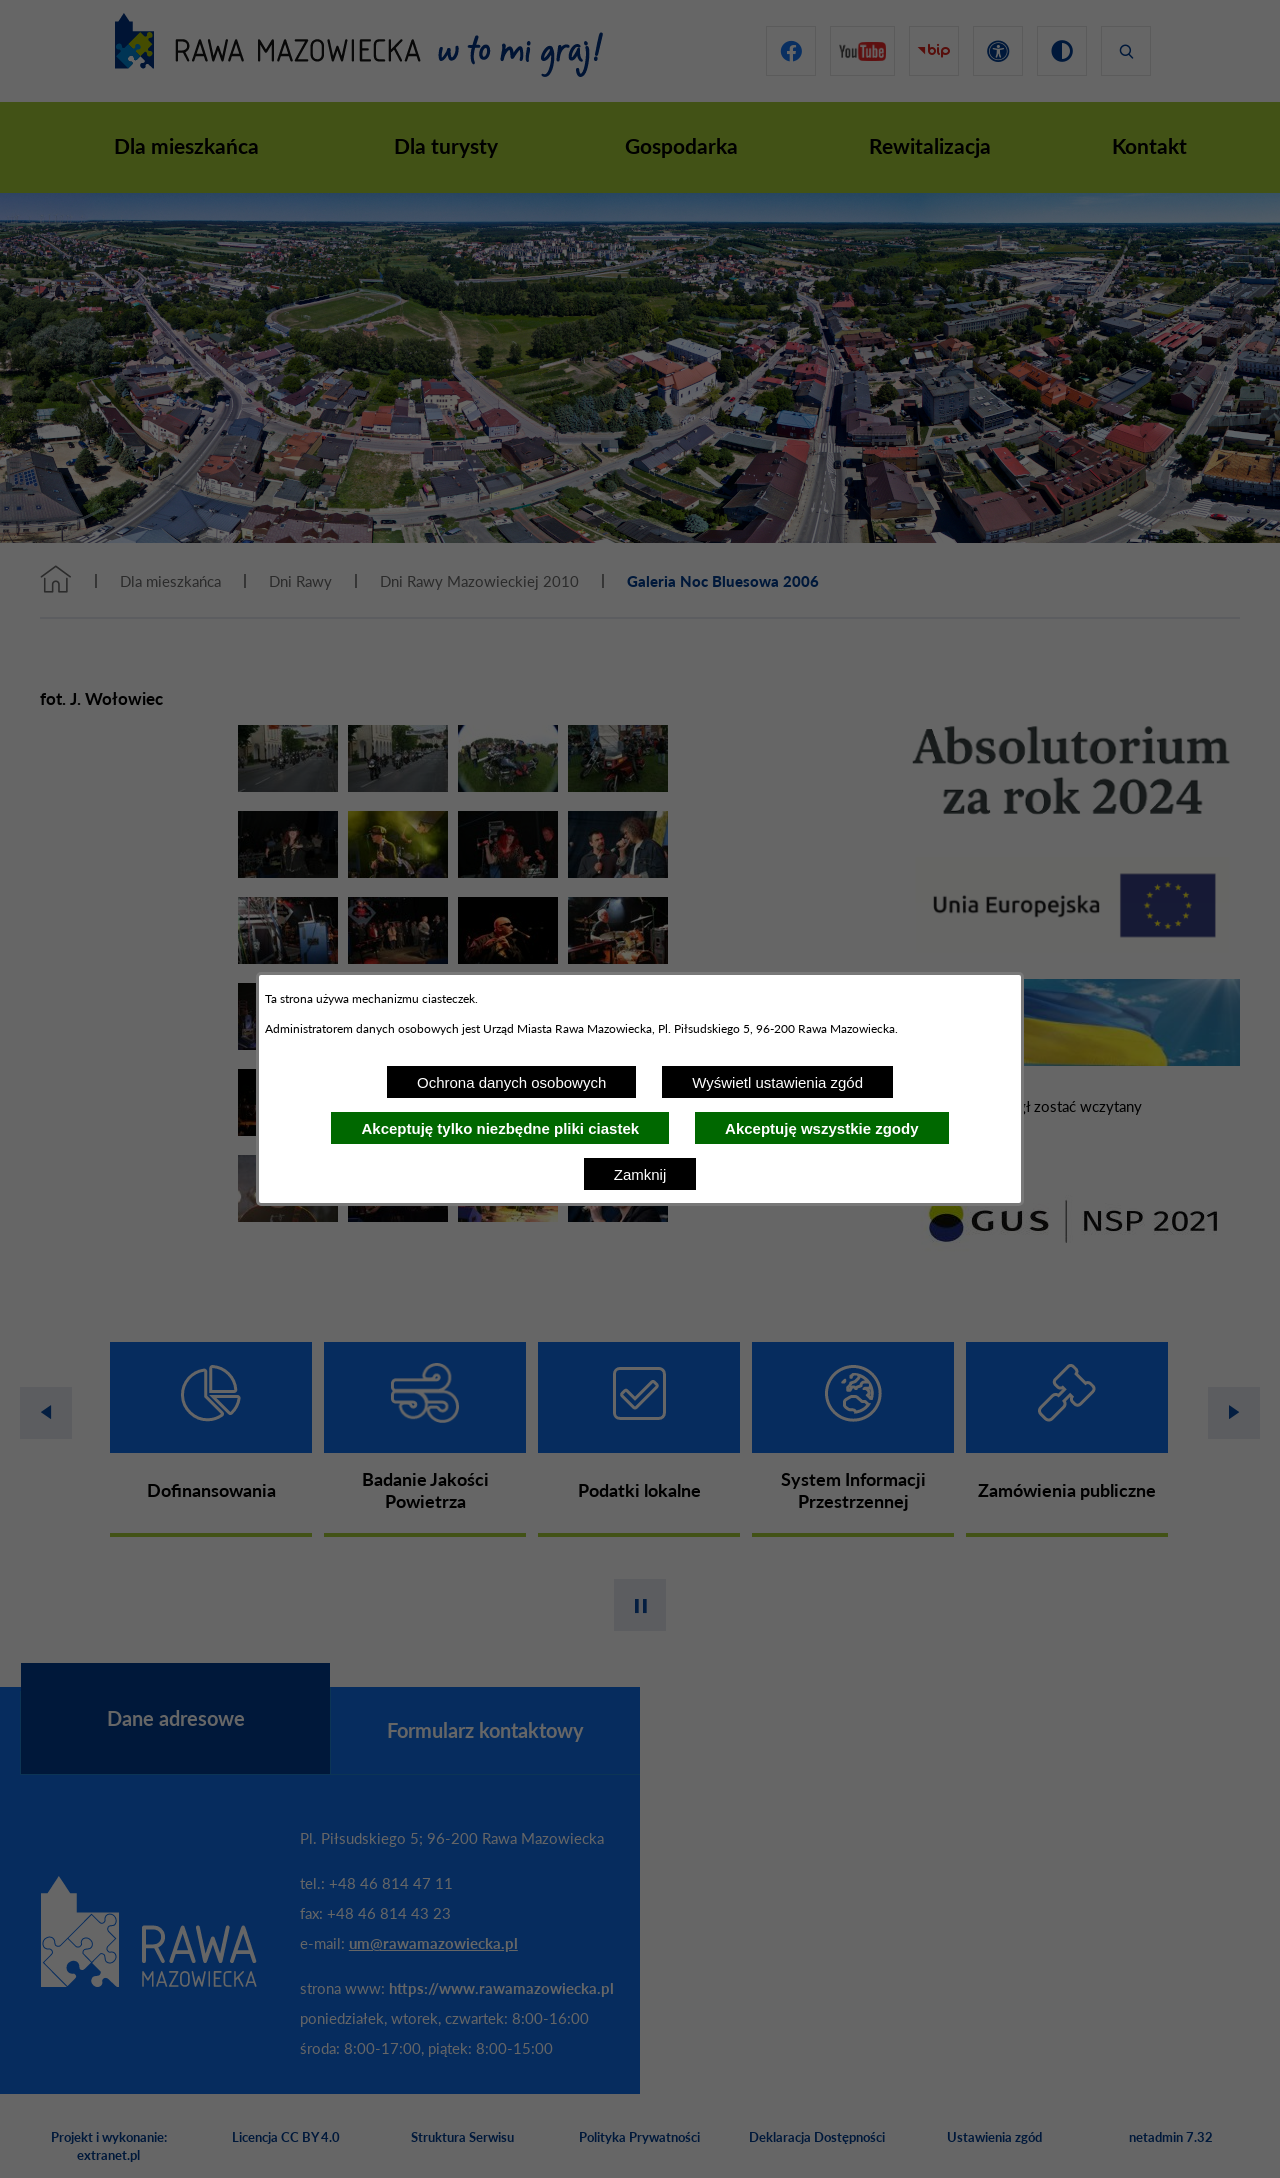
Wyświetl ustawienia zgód (777, 1082)
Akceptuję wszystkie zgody (821, 1128)
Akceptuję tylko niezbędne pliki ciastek (500, 1128)
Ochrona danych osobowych (511, 1082)
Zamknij (640, 1174)
